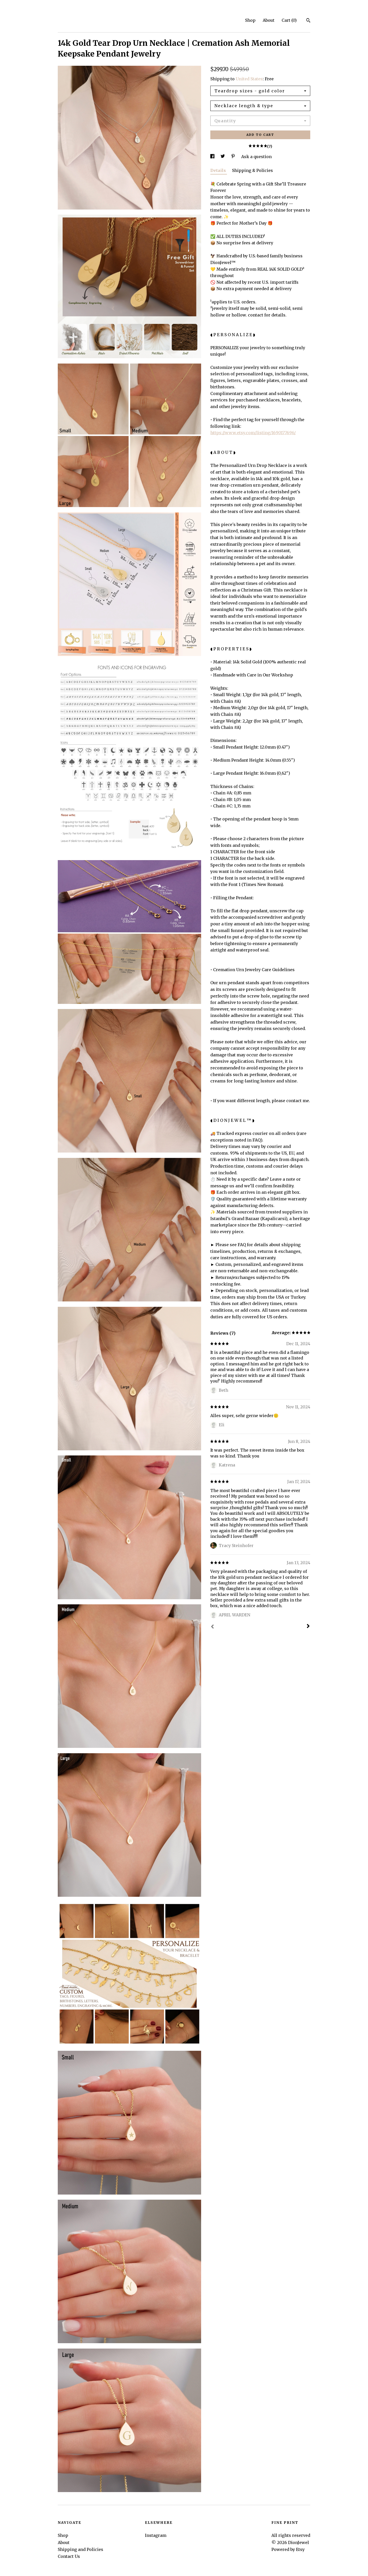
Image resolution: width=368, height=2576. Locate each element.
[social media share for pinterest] (233, 156)
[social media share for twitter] (223, 156)
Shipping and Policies (80, 2549)
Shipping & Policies (252, 170)
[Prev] (212, 1627)
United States (249, 78)
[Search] (308, 21)
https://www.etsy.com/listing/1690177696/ (253, 432)
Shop (250, 20)
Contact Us (69, 2556)
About (268, 20)
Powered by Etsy (288, 2549)
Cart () (289, 20)
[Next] (308, 1626)
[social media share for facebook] (212, 156)
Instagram (155, 2535)
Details (218, 170)
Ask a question (256, 156)
